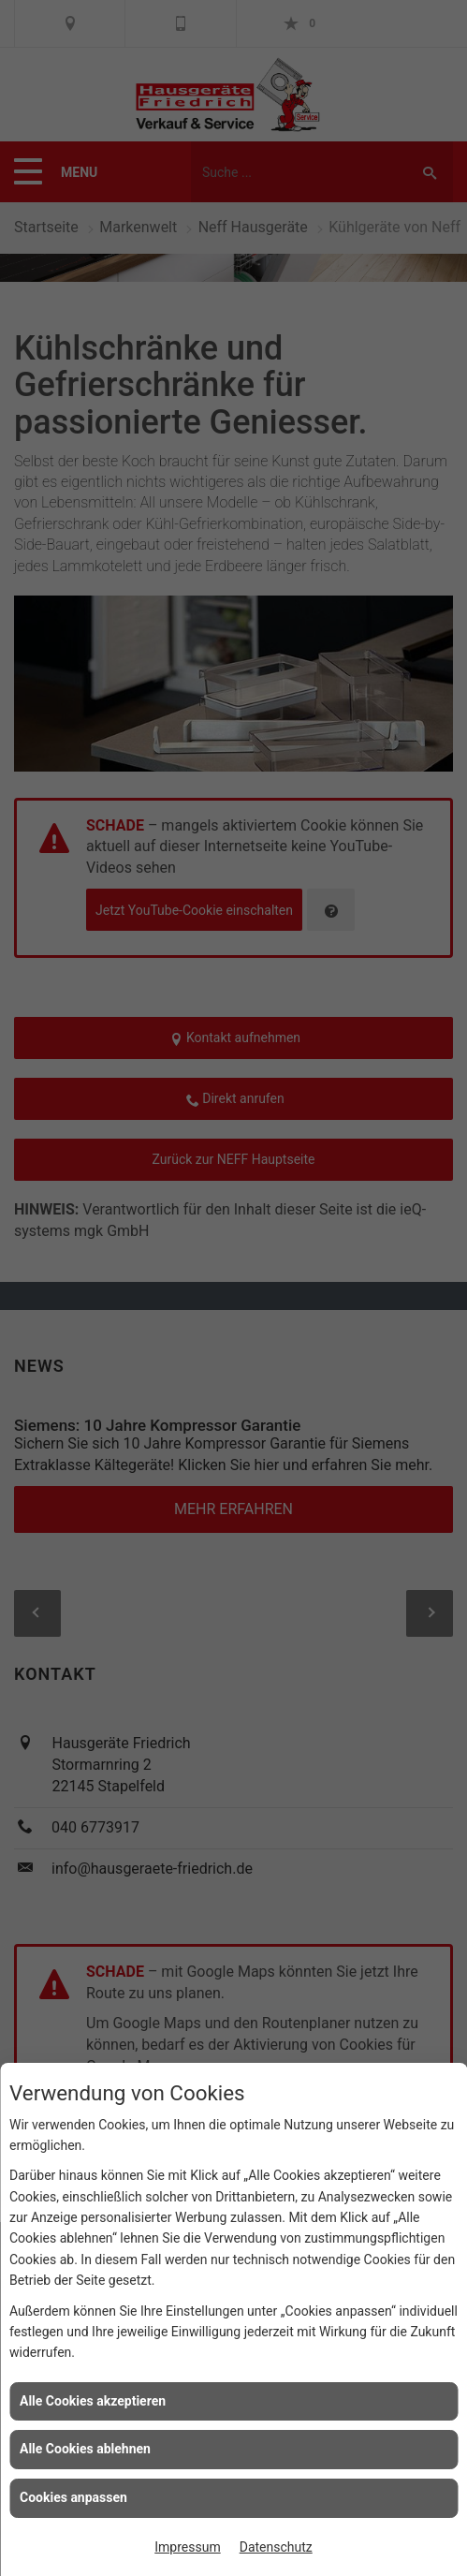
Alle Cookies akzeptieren (93, 2400)
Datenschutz (276, 2546)
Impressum (187, 2546)
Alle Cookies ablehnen (85, 2448)
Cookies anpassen (73, 2497)
